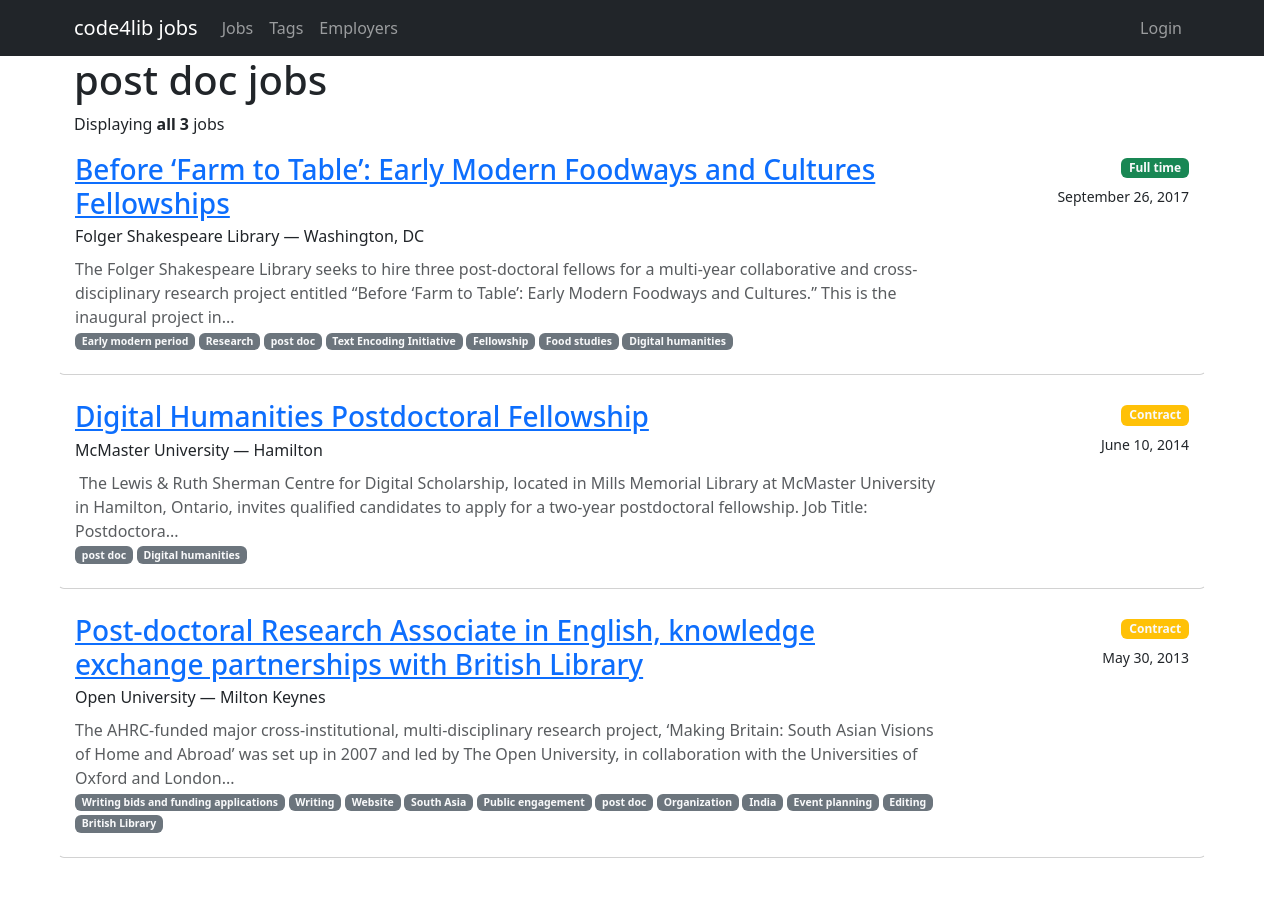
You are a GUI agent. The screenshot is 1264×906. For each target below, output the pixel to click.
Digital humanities (677, 341)
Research (230, 341)
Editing (907, 802)
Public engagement (534, 802)
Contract (1155, 414)
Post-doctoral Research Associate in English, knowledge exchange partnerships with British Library (445, 647)
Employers (358, 28)
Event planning (833, 802)
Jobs (238, 28)
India (762, 802)
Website (373, 802)
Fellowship (501, 341)
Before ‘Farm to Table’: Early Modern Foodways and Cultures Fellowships (475, 186)
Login (1161, 28)
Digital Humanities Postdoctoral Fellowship (362, 416)
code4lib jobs (136, 27)
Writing (314, 802)
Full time (1155, 167)
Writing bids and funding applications (180, 802)
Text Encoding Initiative (393, 341)
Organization (698, 802)
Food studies (579, 341)
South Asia (438, 802)
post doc (293, 341)
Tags (286, 28)
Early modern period (135, 341)
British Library (119, 823)
